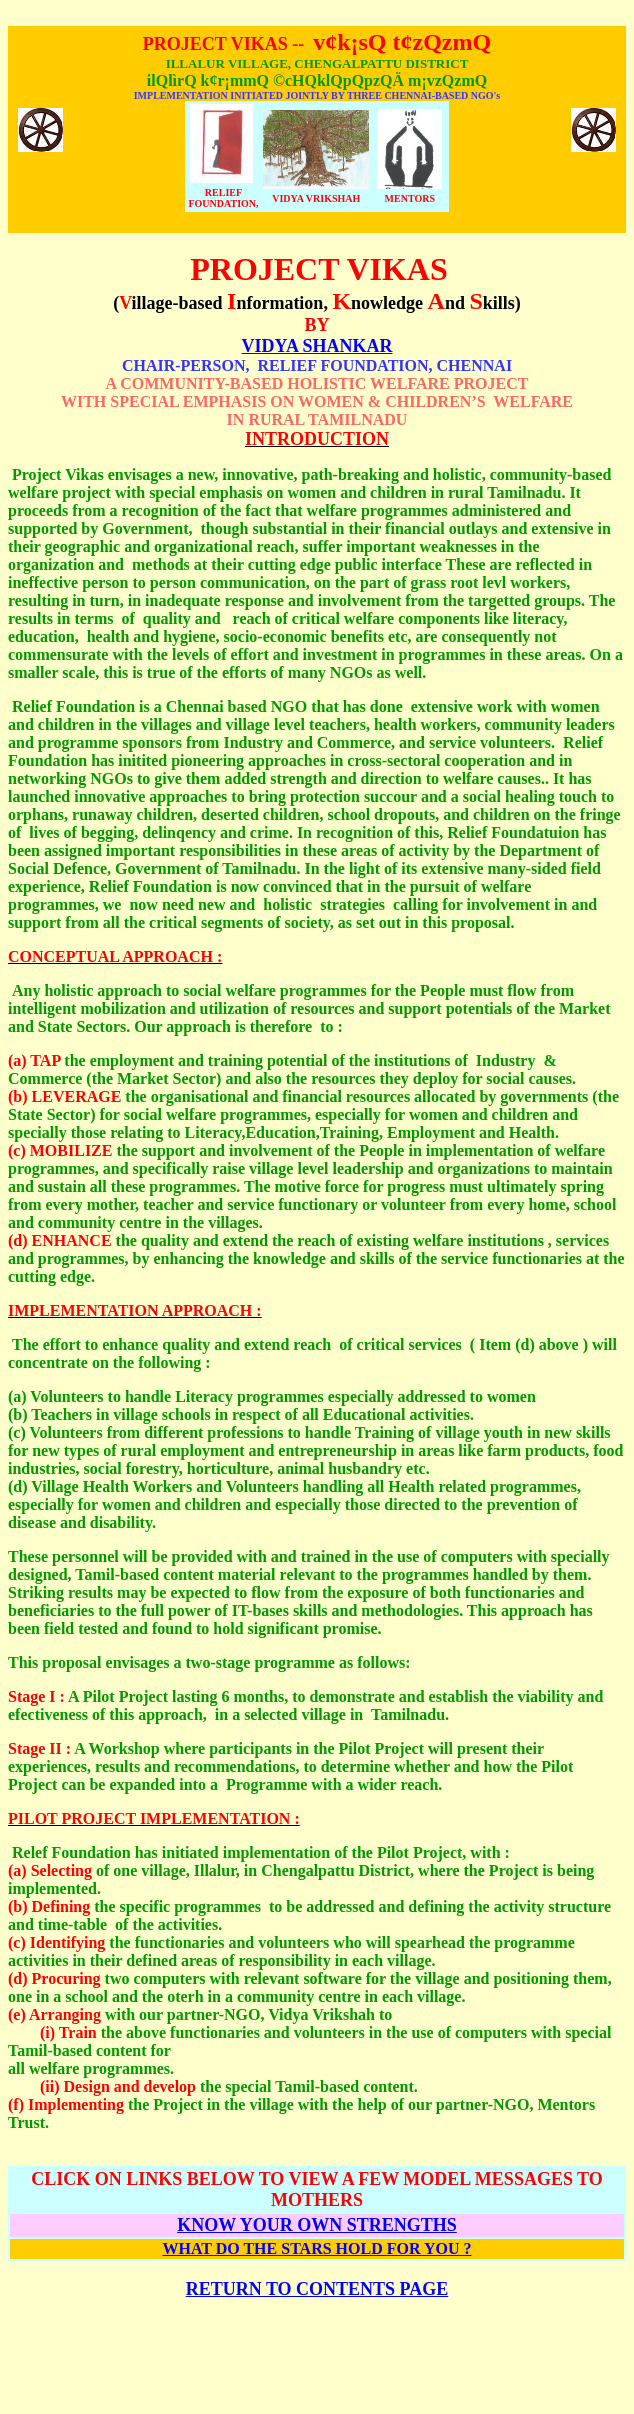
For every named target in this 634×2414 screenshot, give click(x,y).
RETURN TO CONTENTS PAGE (317, 2289)
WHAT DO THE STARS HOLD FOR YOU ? (317, 2248)
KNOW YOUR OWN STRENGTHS (317, 2225)
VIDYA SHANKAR (317, 346)
